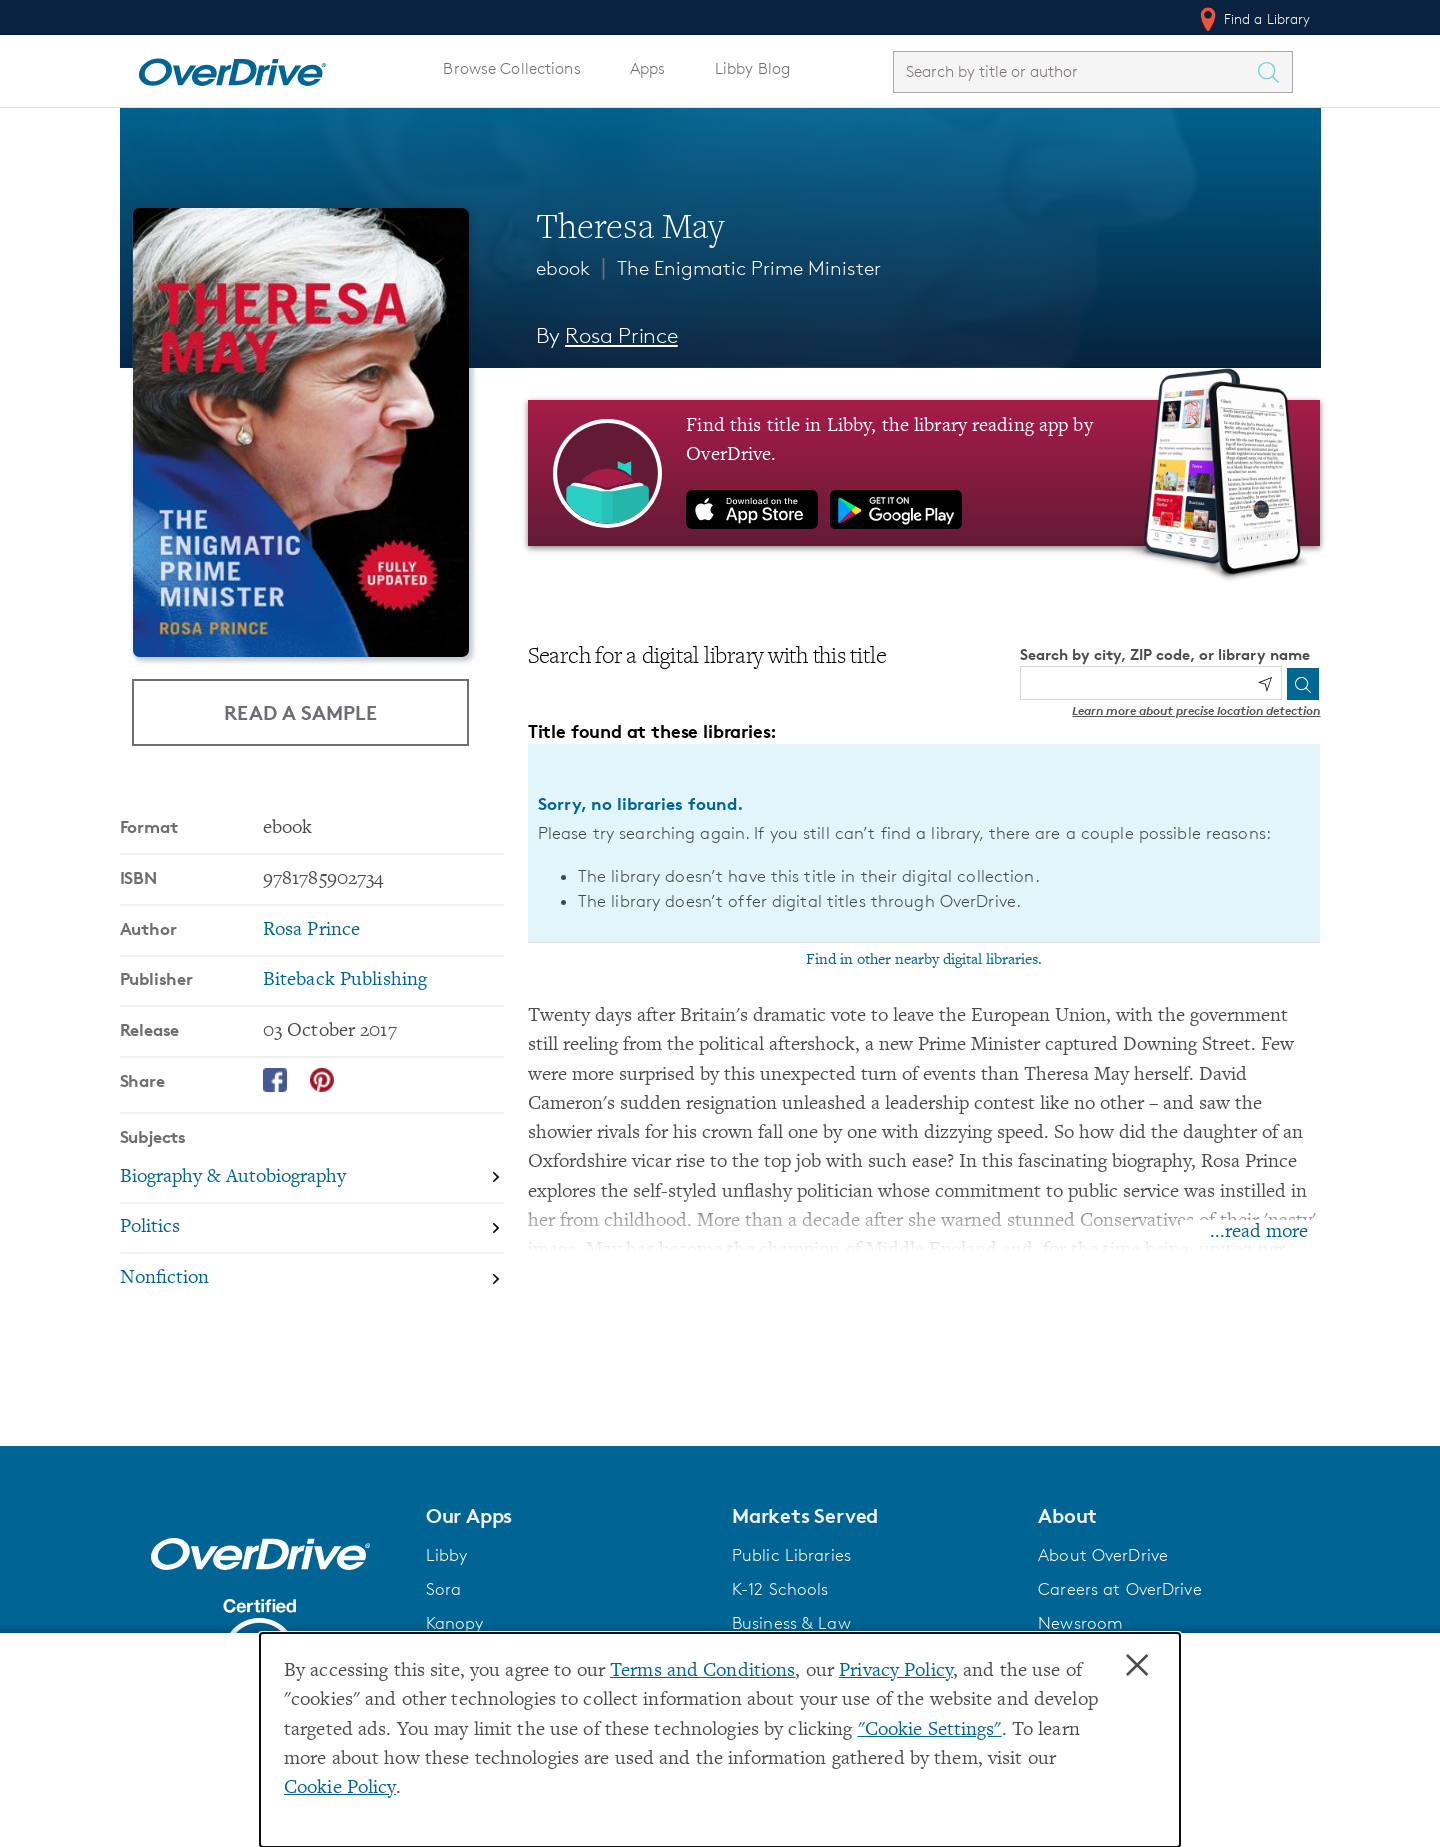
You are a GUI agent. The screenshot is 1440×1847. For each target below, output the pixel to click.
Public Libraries (791, 1555)
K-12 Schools (780, 1589)
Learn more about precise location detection (1196, 710)
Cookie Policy (340, 1788)
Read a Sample (300, 711)
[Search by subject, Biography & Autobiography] (312, 1178)
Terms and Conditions (702, 1671)
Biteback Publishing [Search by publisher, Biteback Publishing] (345, 980)
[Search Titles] (1274, 72)
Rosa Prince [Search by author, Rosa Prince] (621, 335)
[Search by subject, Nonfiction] (312, 1278)
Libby (447, 1555)
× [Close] (1137, 1666)
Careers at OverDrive (1119, 1589)
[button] (567, 1516)
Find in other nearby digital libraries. (924, 960)
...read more (1259, 1232)
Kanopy (455, 1623)
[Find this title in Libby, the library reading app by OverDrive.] (924, 473)
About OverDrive (1103, 1555)
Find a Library (1253, 19)
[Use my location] (1265, 684)
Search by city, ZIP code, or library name (1165, 654)
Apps (648, 68)
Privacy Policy (896, 1671)
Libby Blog (752, 68)
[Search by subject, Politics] (312, 1229)
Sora (444, 1589)
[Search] (1303, 684)
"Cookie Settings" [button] (930, 1730)
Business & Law (791, 1623)
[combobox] (1075, 71)
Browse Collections (511, 68)
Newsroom (1080, 1623)
